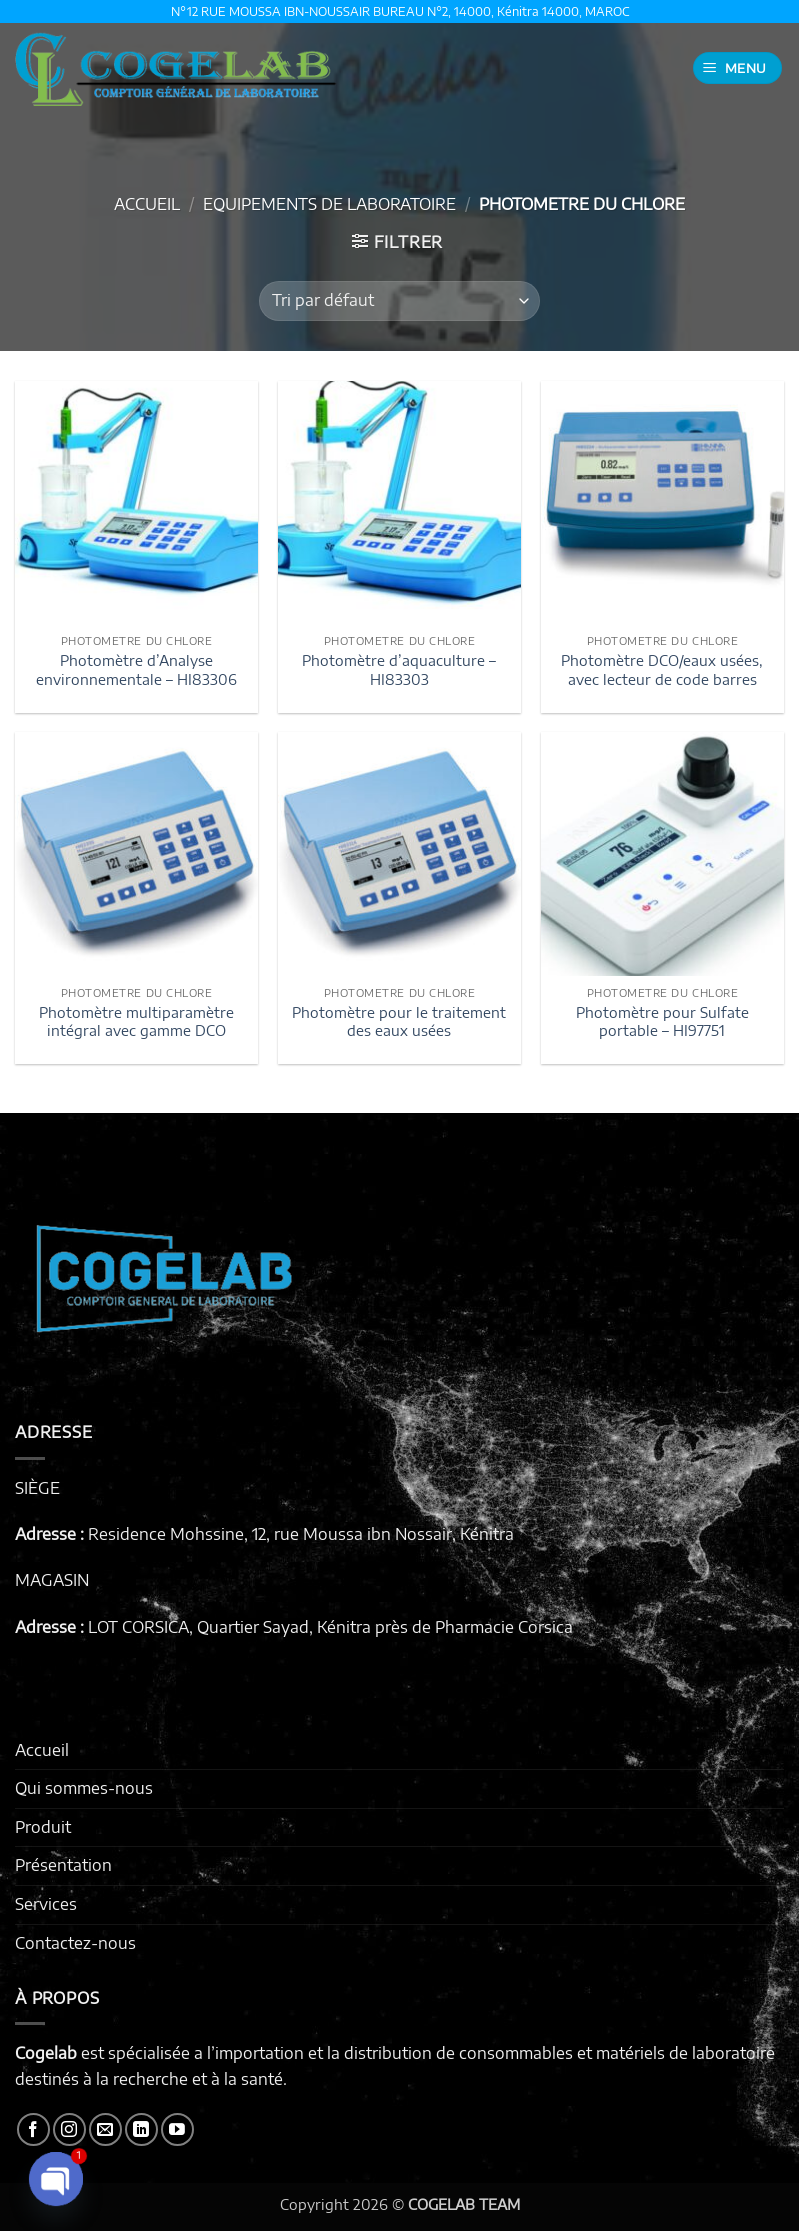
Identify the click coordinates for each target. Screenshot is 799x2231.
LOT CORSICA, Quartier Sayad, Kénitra (229, 1627)
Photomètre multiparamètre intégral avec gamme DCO (136, 1021)
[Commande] (399, 301)
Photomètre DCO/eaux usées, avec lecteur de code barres (662, 669)
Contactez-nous (75, 1943)
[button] (738, 68)
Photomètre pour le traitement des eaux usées (399, 1021)
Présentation (63, 1865)
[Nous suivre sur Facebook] (33, 2129)
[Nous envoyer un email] (105, 2129)
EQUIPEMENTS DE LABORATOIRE (329, 204)
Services (46, 1904)
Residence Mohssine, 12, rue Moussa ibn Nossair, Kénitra (301, 1534)
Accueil (147, 204)
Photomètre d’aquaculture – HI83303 (399, 669)
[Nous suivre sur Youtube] (177, 2129)
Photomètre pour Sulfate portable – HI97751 (662, 1021)
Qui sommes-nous (84, 1788)
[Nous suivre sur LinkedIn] (141, 2129)
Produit (43, 1827)
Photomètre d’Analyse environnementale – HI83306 (136, 669)
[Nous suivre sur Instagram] (69, 2129)
